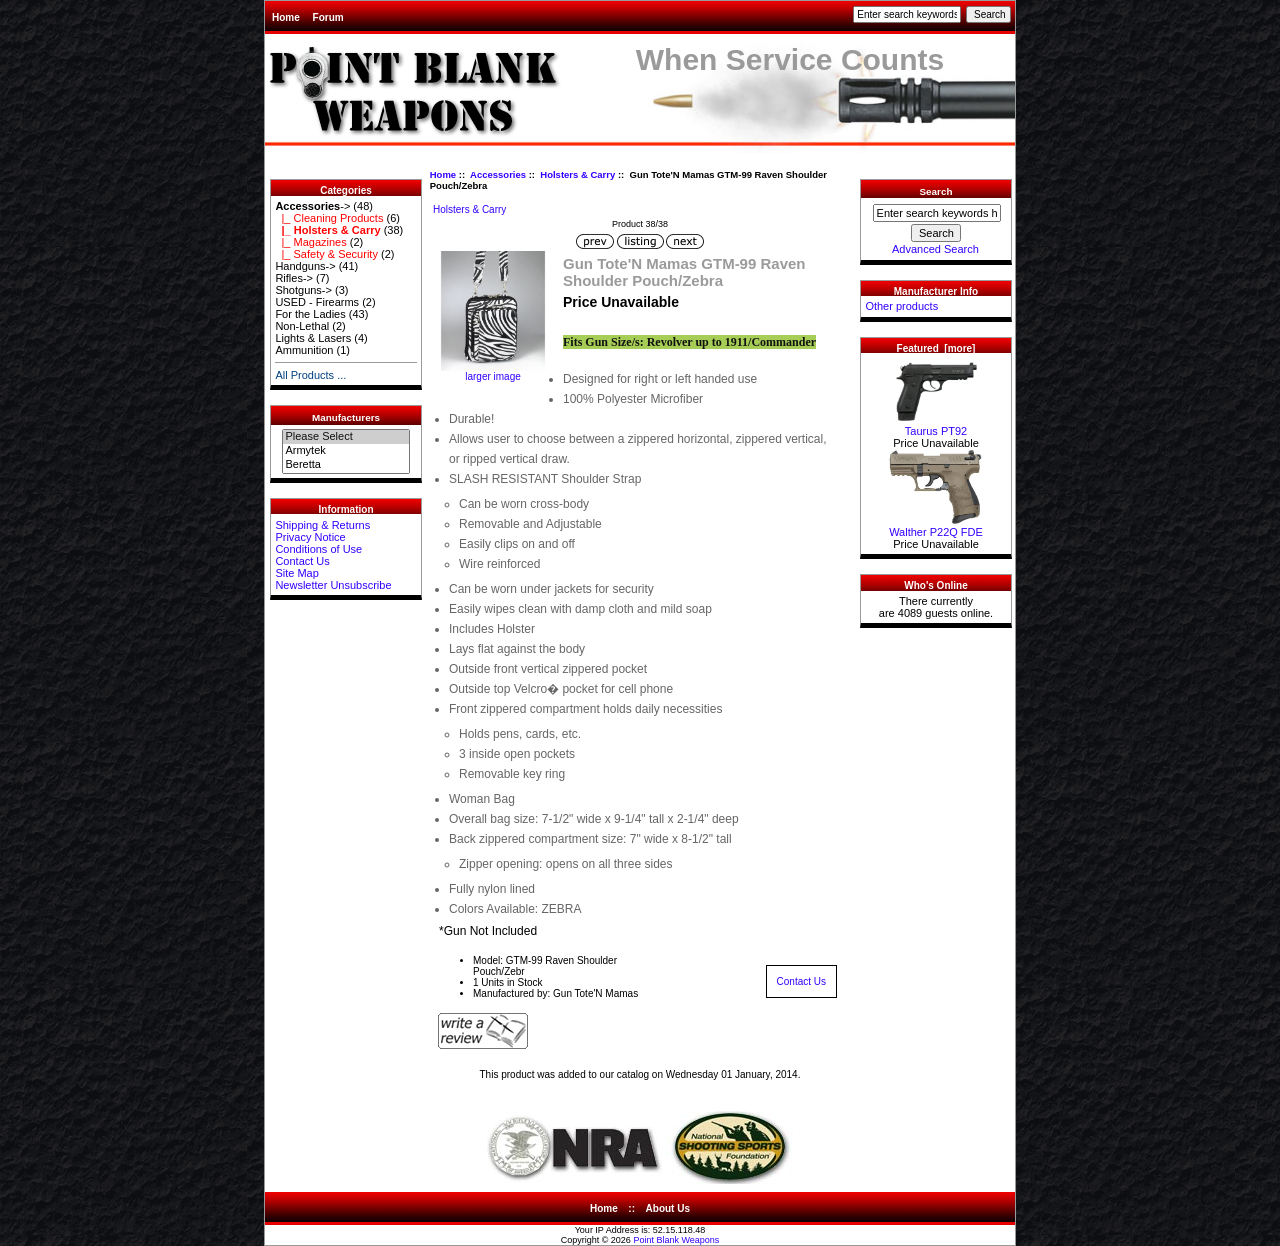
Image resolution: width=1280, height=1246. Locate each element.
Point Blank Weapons (676, 1240)
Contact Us (302, 561)
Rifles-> (294, 278)
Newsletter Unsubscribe (333, 585)
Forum (328, 17)
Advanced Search (935, 249)
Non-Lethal (302, 326)
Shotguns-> (303, 290)
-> (312, 206)
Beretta (345, 465)
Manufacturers (346, 417)
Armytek (345, 451)
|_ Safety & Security (326, 254)
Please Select (345, 437)
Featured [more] (936, 348)
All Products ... (310, 375)
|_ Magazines (310, 242)
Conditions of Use (318, 549)
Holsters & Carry (577, 174)
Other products (901, 306)
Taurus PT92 (936, 426)
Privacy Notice (310, 537)
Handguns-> (305, 266)
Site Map (296, 573)
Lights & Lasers (313, 338)
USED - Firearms (317, 302)
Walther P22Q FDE (936, 527)
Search (936, 191)
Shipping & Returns (322, 525)
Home (286, 17)
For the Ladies (310, 314)
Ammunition (304, 350)
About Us (668, 1208)
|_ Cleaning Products (329, 218)
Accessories (498, 174)
